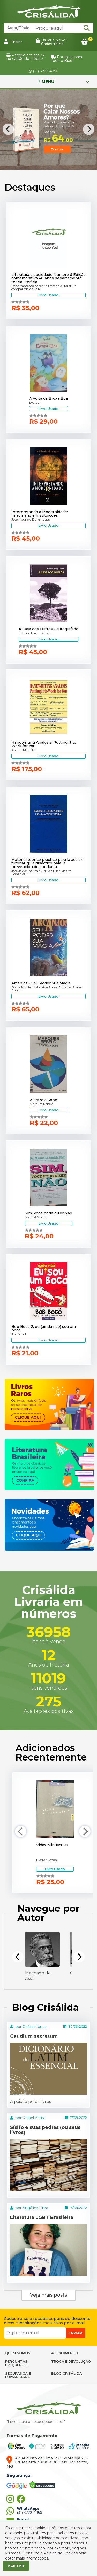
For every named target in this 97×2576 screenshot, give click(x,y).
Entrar (13, 41)
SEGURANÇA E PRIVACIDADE (18, 2375)
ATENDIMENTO (64, 2353)
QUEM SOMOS (17, 2353)
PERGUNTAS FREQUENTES (17, 2363)
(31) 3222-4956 (43, 71)
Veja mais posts (48, 2295)
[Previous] (8, 129)
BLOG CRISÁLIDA (66, 2373)
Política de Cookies (60, 2553)
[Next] (88, 129)
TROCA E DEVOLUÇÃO (71, 2361)
